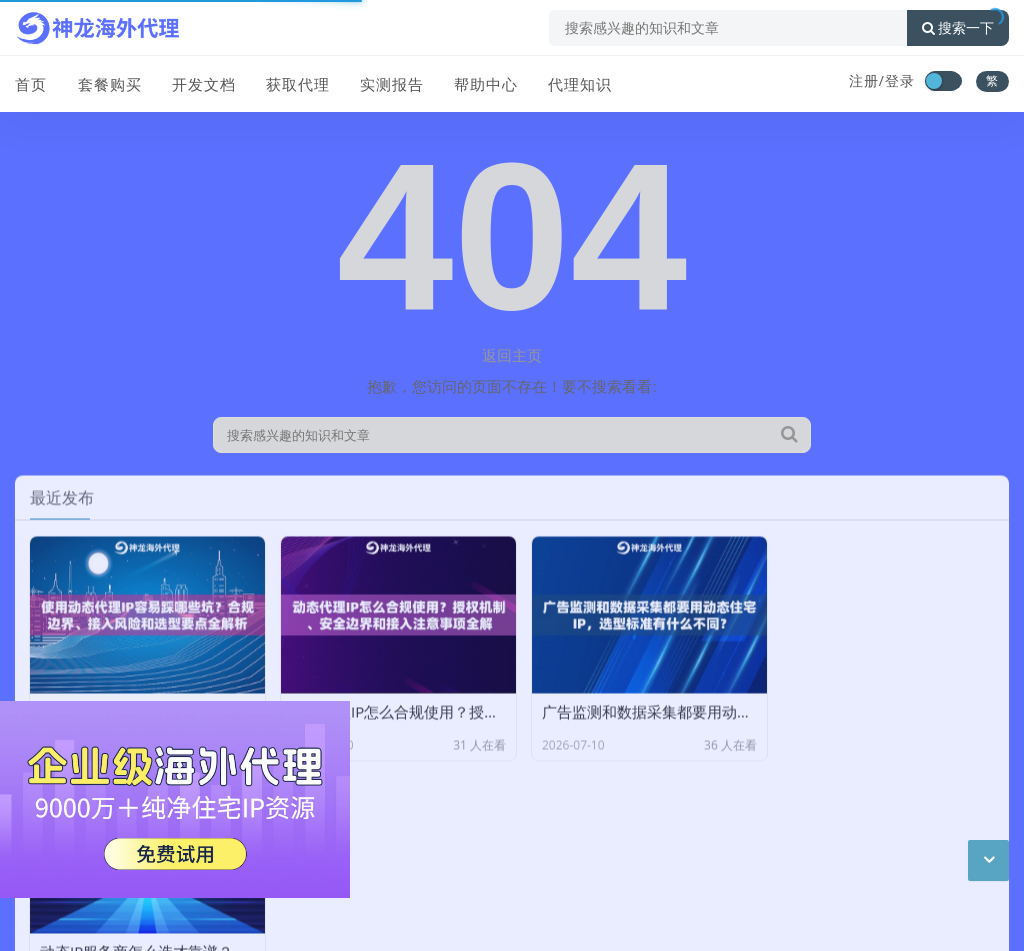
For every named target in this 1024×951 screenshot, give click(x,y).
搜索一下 (958, 28)
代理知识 (579, 83)
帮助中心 (485, 83)
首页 (31, 83)
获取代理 (297, 83)
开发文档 (203, 83)
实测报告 (391, 83)
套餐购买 (109, 83)
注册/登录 (882, 80)
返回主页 (512, 355)
